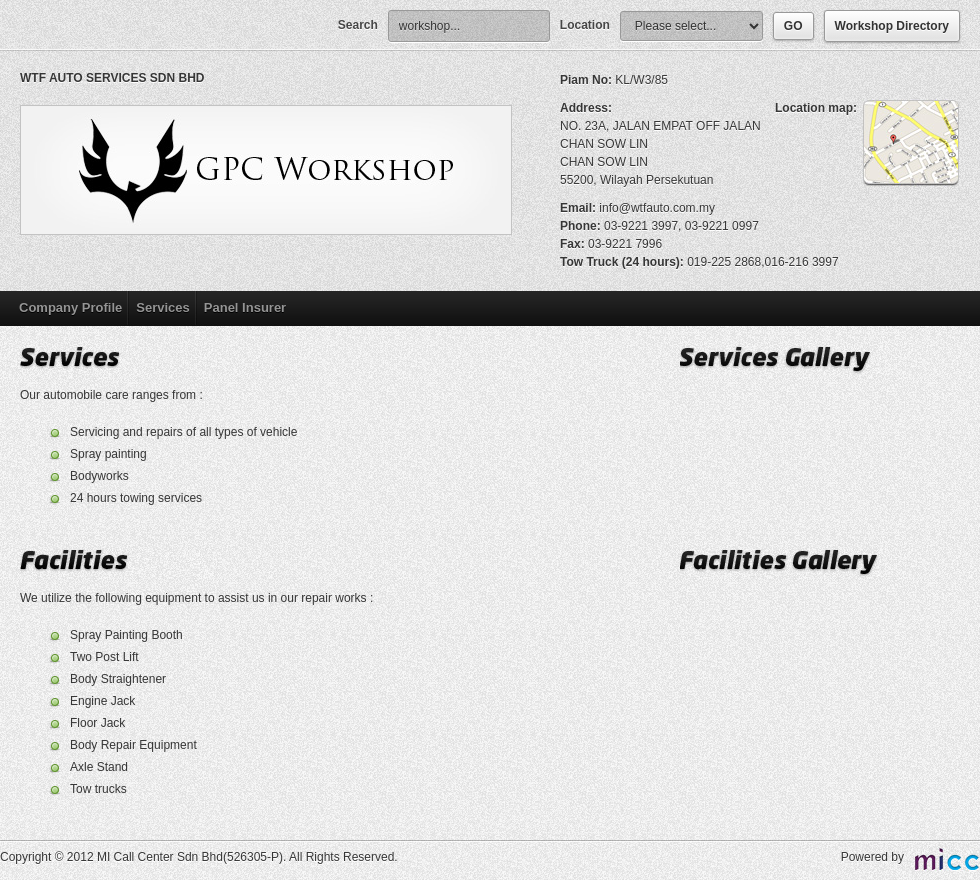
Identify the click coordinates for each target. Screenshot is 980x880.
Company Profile (70, 307)
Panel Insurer (245, 307)
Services (163, 307)
